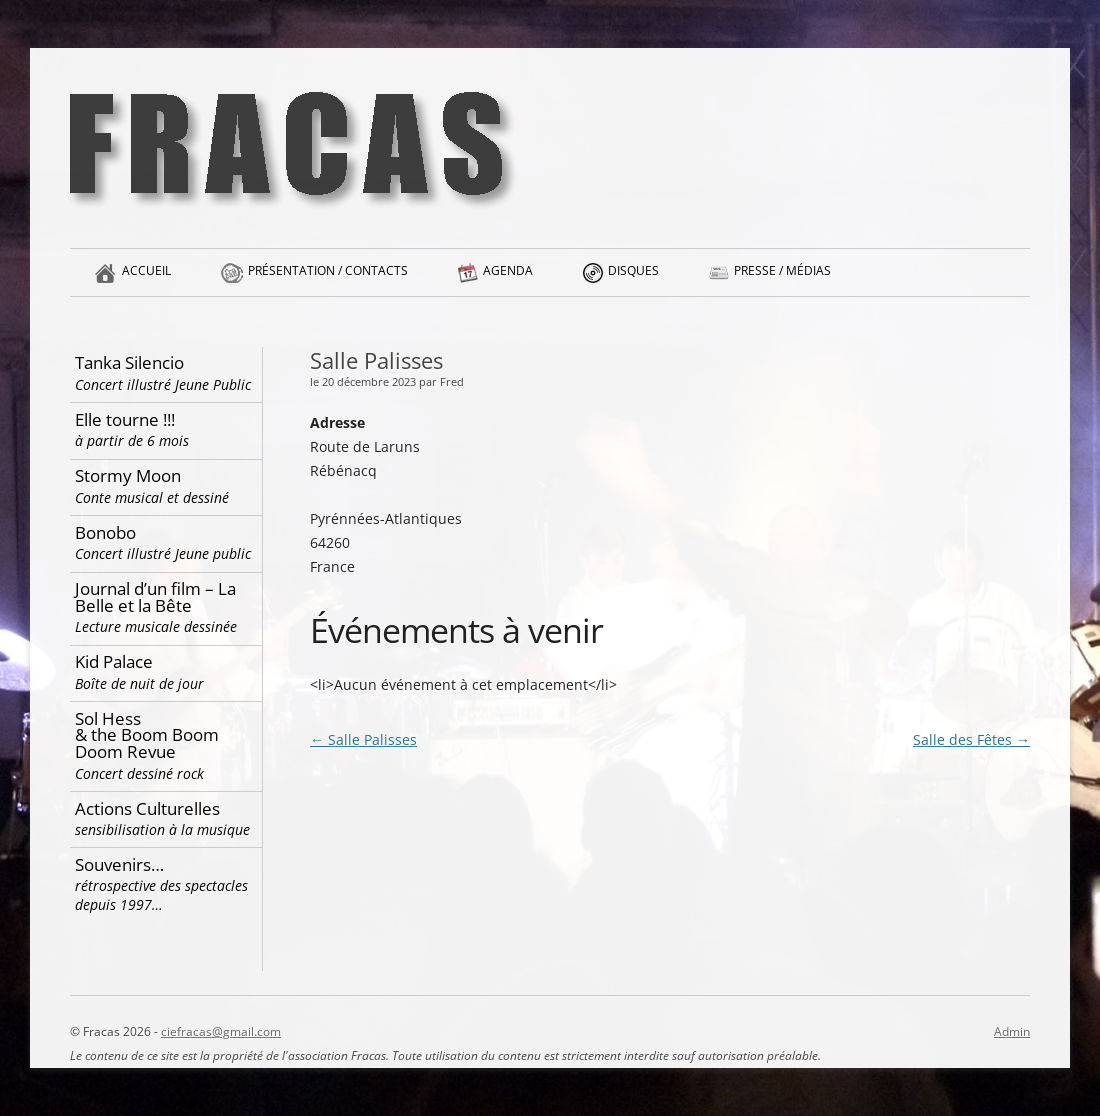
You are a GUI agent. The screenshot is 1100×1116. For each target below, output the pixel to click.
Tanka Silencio (166, 372)
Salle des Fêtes (971, 739)
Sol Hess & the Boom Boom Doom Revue (166, 745)
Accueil (146, 279)
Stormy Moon (166, 485)
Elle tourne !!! (166, 429)
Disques (633, 279)
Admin (1012, 1031)
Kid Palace (166, 671)
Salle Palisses (363, 739)
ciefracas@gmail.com (221, 1031)
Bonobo (166, 542)
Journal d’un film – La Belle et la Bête (166, 606)
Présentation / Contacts (328, 279)
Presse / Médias (782, 279)
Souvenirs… (166, 884)
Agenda (508, 279)
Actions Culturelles (166, 818)
